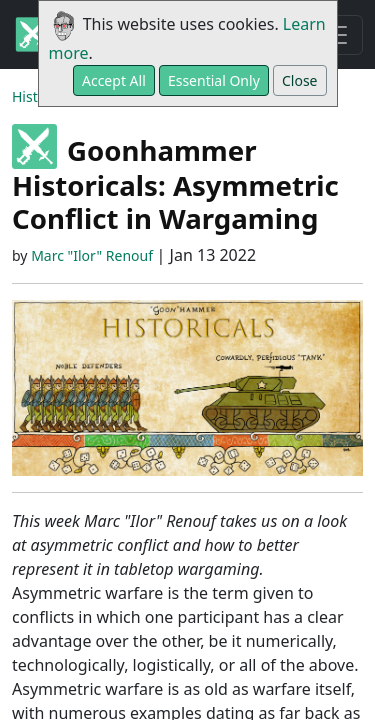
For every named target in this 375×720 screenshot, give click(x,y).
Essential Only (214, 80)
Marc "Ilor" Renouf (92, 255)
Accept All (114, 80)
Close (300, 80)
